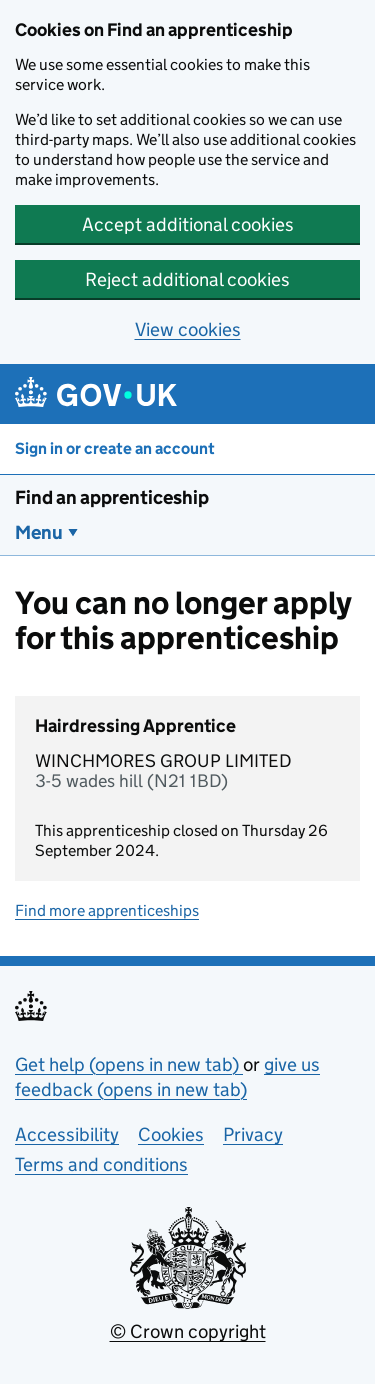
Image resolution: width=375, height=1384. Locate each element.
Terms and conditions (101, 1164)
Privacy (253, 1134)
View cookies (188, 329)
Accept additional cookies (188, 224)
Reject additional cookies (187, 279)
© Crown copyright (188, 1331)
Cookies (171, 1134)
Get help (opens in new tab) (129, 1064)
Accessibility (67, 1134)
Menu (39, 532)
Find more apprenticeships (107, 910)
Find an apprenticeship (112, 497)
